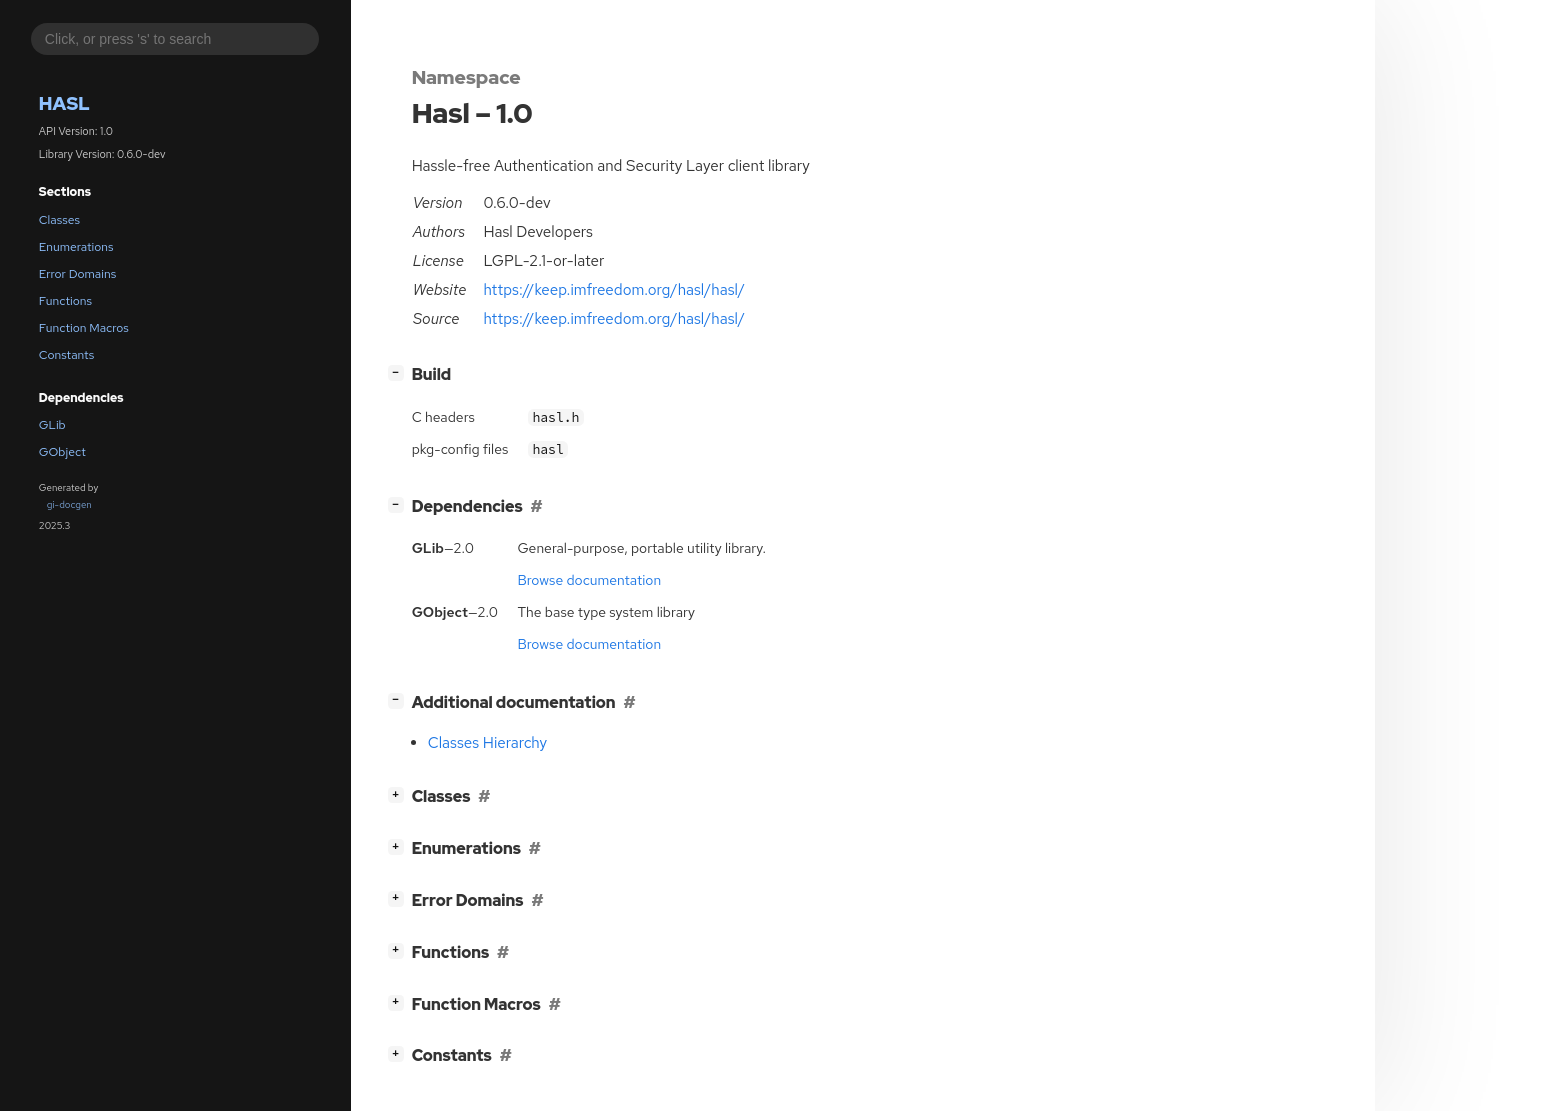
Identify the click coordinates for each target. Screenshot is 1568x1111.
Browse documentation (589, 580)
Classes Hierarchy (488, 743)
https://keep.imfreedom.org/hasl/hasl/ (614, 290)
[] (399, 372)
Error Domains (77, 274)
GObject (62, 452)
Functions (65, 301)
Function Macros (84, 328)
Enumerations (76, 247)
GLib (52, 425)
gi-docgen (69, 504)
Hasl (64, 103)
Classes (59, 220)
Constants (67, 355)
